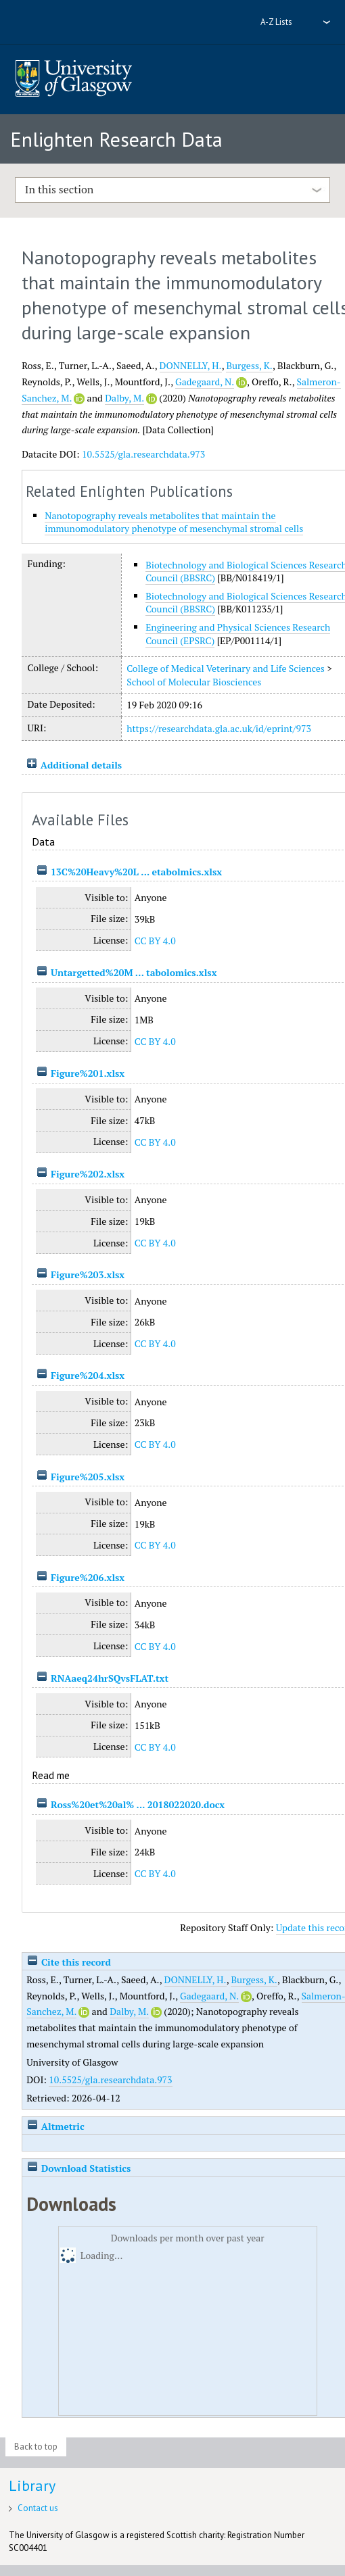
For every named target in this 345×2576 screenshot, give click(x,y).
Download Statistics (78, 2168)
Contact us (38, 2508)
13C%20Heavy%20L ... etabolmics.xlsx (136, 871)
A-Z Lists (276, 22)
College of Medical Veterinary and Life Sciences (226, 668)
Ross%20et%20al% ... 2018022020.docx (138, 1804)
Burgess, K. (249, 365)
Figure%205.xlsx (87, 1476)
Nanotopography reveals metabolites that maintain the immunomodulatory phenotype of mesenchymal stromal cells (174, 522)
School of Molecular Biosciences (194, 681)
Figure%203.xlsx (87, 1274)
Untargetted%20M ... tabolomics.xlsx (134, 972)
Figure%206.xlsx (87, 1577)
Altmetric (55, 2126)
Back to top (36, 2446)
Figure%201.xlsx (87, 1073)
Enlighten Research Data (116, 139)
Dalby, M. (124, 397)
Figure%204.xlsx (87, 1375)
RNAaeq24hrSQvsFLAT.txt (109, 1678)
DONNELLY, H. (191, 365)
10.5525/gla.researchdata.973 (143, 453)
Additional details (81, 764)
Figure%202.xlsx (87, 1173)
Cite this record (68, 1961)
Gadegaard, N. (204, 381)
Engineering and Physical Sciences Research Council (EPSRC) (237, 634)
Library (32, 2485)
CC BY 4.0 (155, 940)
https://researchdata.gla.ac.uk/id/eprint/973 (219, 728)
